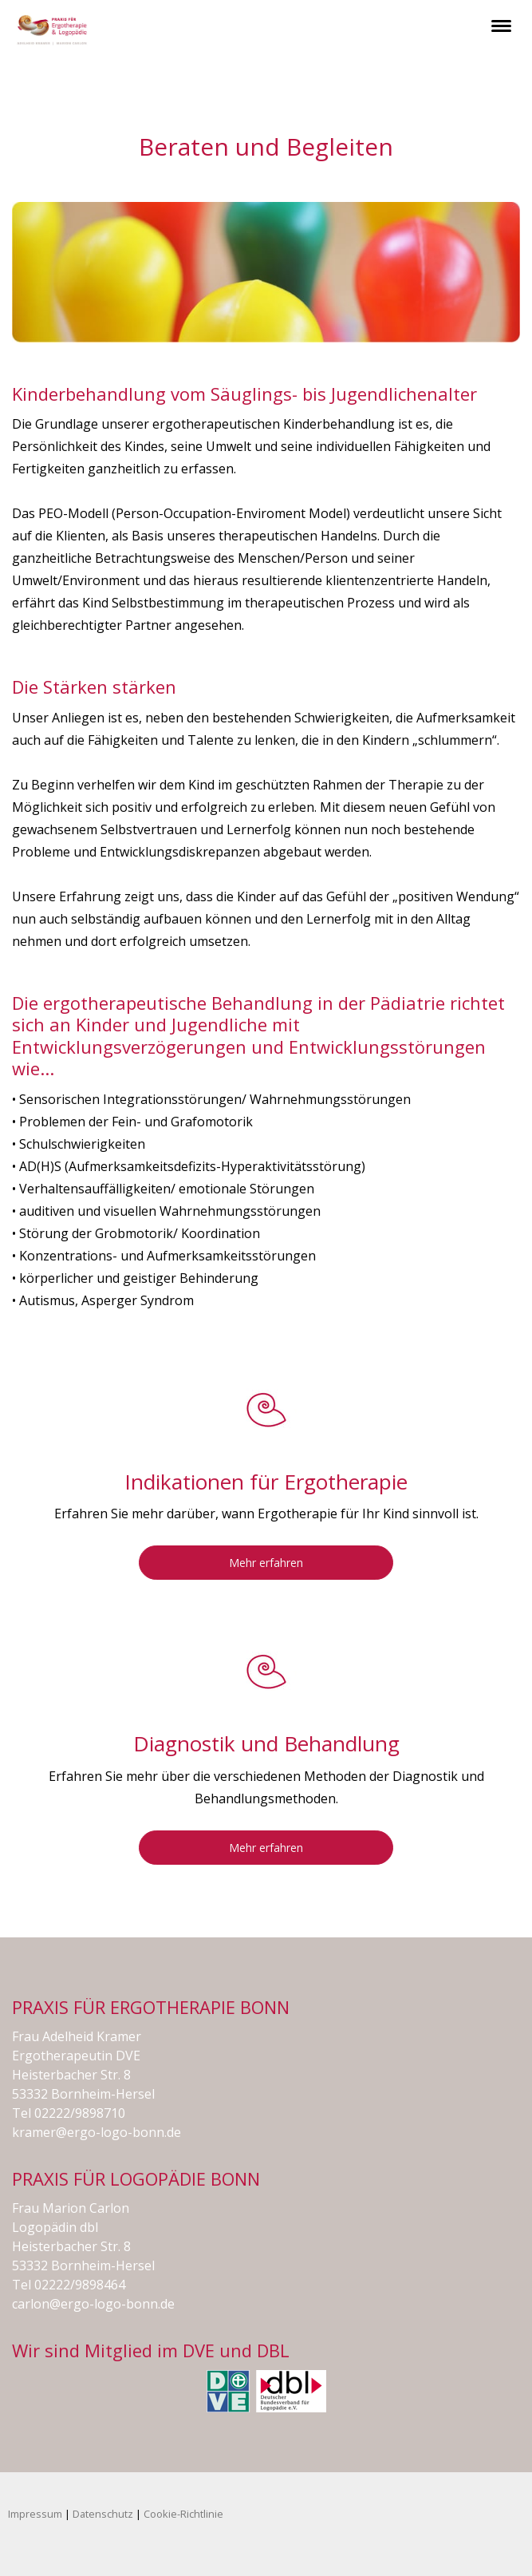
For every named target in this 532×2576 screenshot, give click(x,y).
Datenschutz (103, 2514)
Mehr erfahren (266, 1562)
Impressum (35, 2514)
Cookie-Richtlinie (183, 2514)
